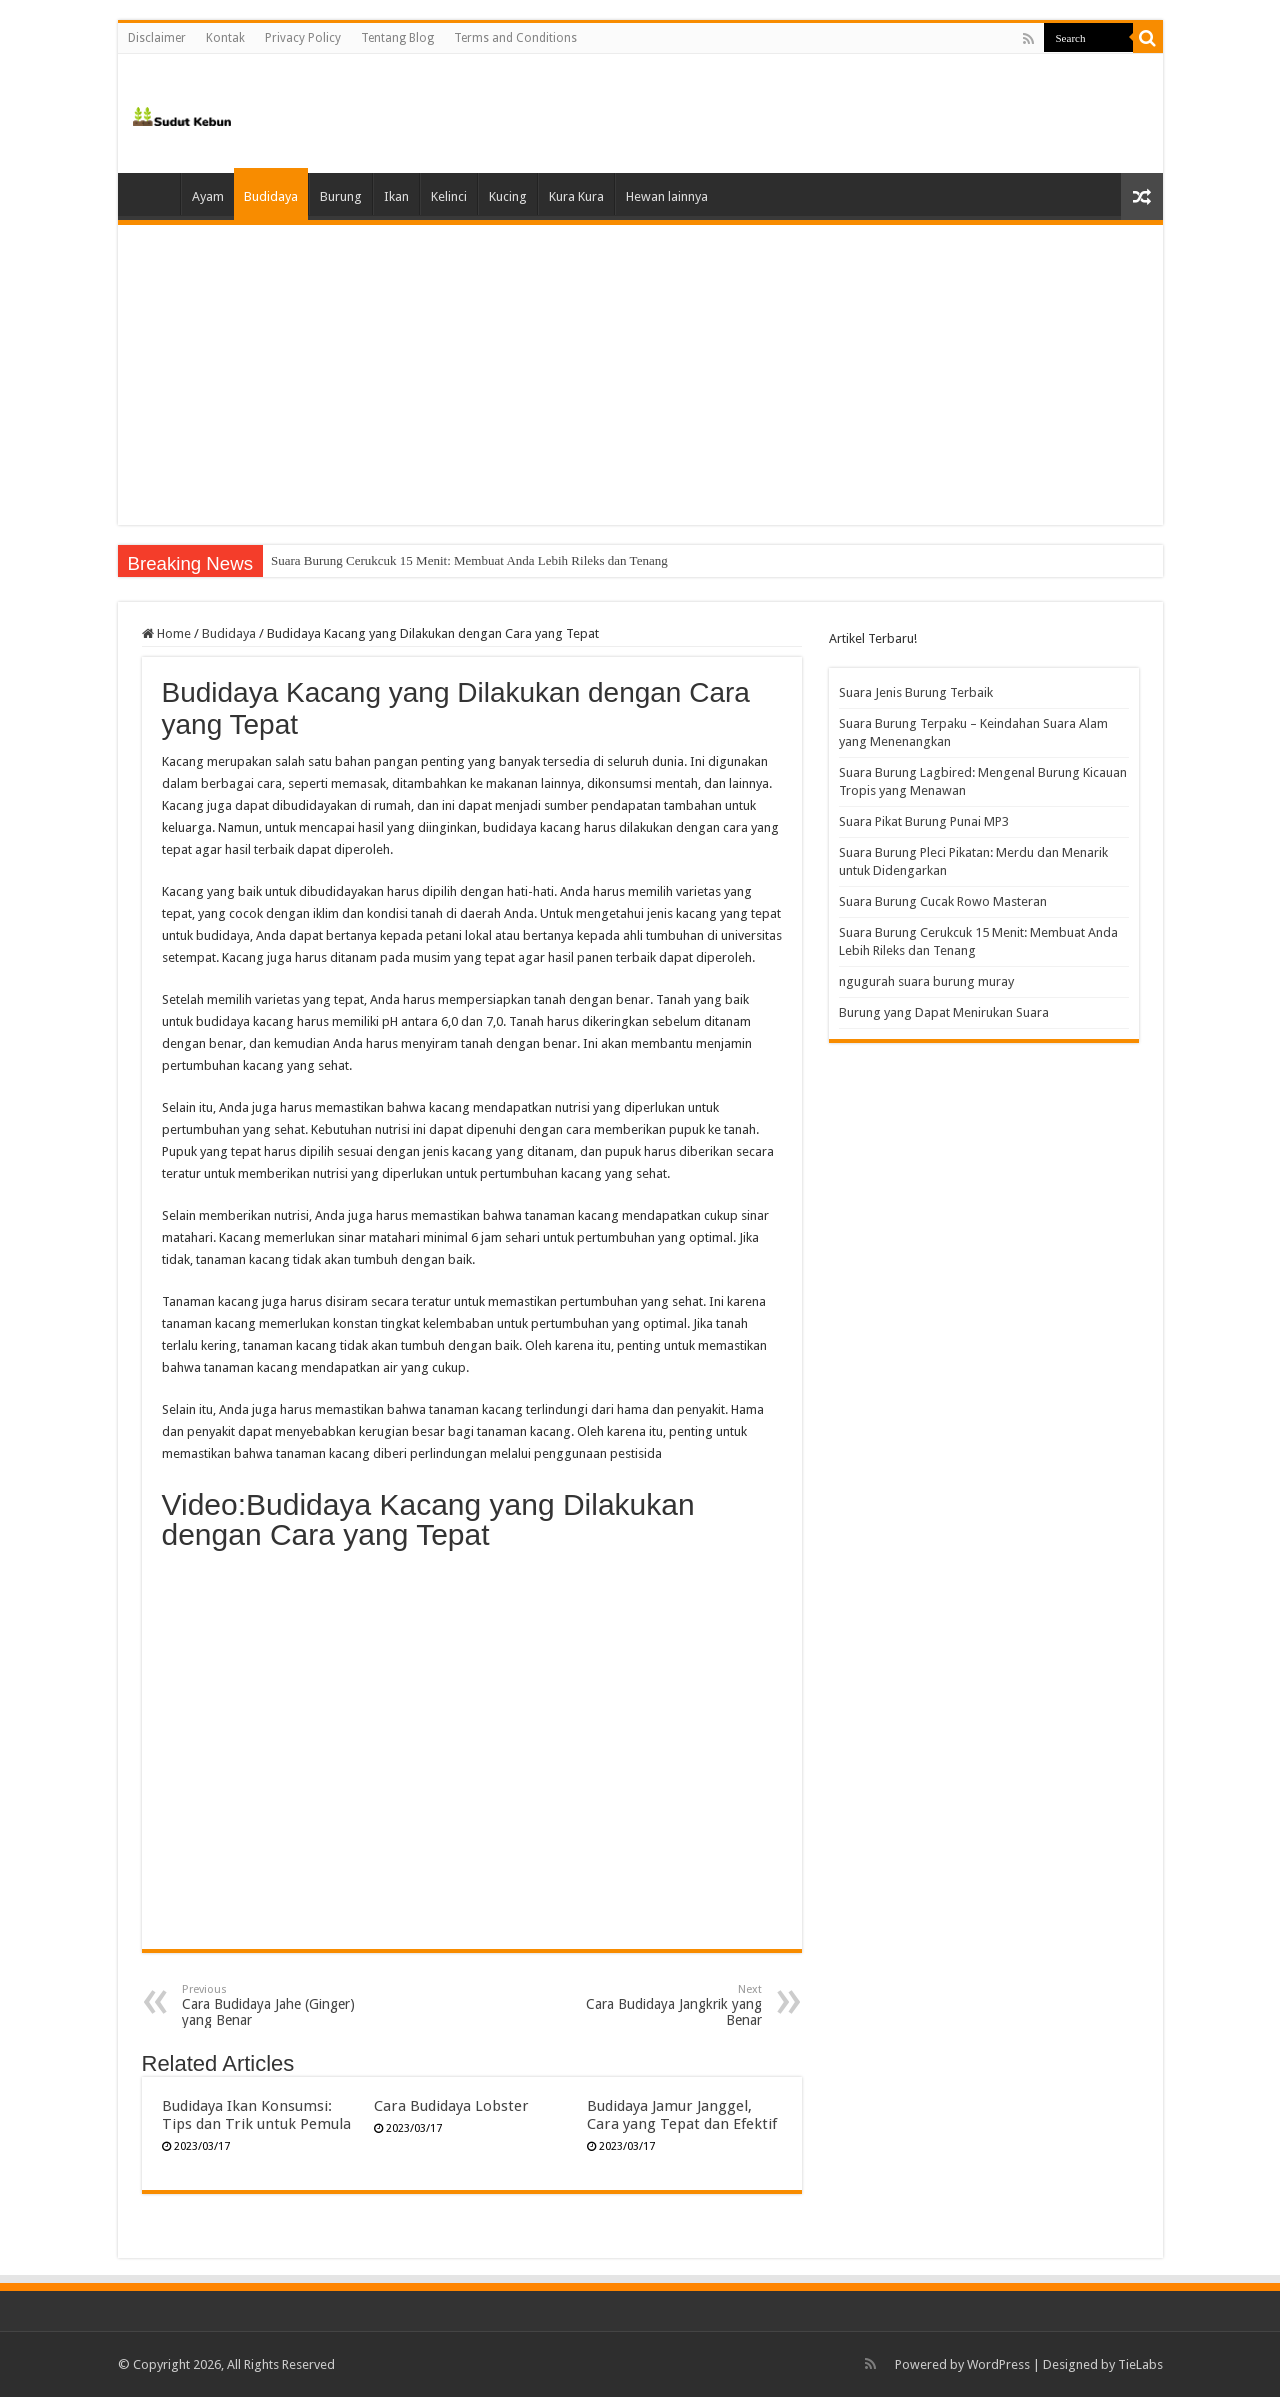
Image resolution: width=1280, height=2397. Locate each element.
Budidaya (271, 196)
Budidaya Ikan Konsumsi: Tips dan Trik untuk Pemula (256, 2115)
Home (154, 194)
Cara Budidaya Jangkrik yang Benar (659, 2005)
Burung (341, 196)
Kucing (508, 196)
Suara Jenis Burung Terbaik (916, 692)
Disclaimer (157, 38)
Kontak (225, 38)
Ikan (396, 196)
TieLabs (1140, 2364)
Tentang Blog (397, 38)
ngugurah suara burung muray (926, 981)
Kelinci (449, 196)
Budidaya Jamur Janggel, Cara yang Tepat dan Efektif (682, 2115)
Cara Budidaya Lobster (451, 2106)
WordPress (998, 2364)
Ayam (208, 196)
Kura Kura (576, 196)
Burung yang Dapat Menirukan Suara (944, 1012)
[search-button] (1148, 38)
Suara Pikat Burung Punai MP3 (924, 821)
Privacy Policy (303, 38)
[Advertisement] (640, 375)
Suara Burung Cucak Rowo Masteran (368, 560)
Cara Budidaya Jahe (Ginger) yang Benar (284, 2005)
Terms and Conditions (515, 38)
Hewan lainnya (667, 196)
